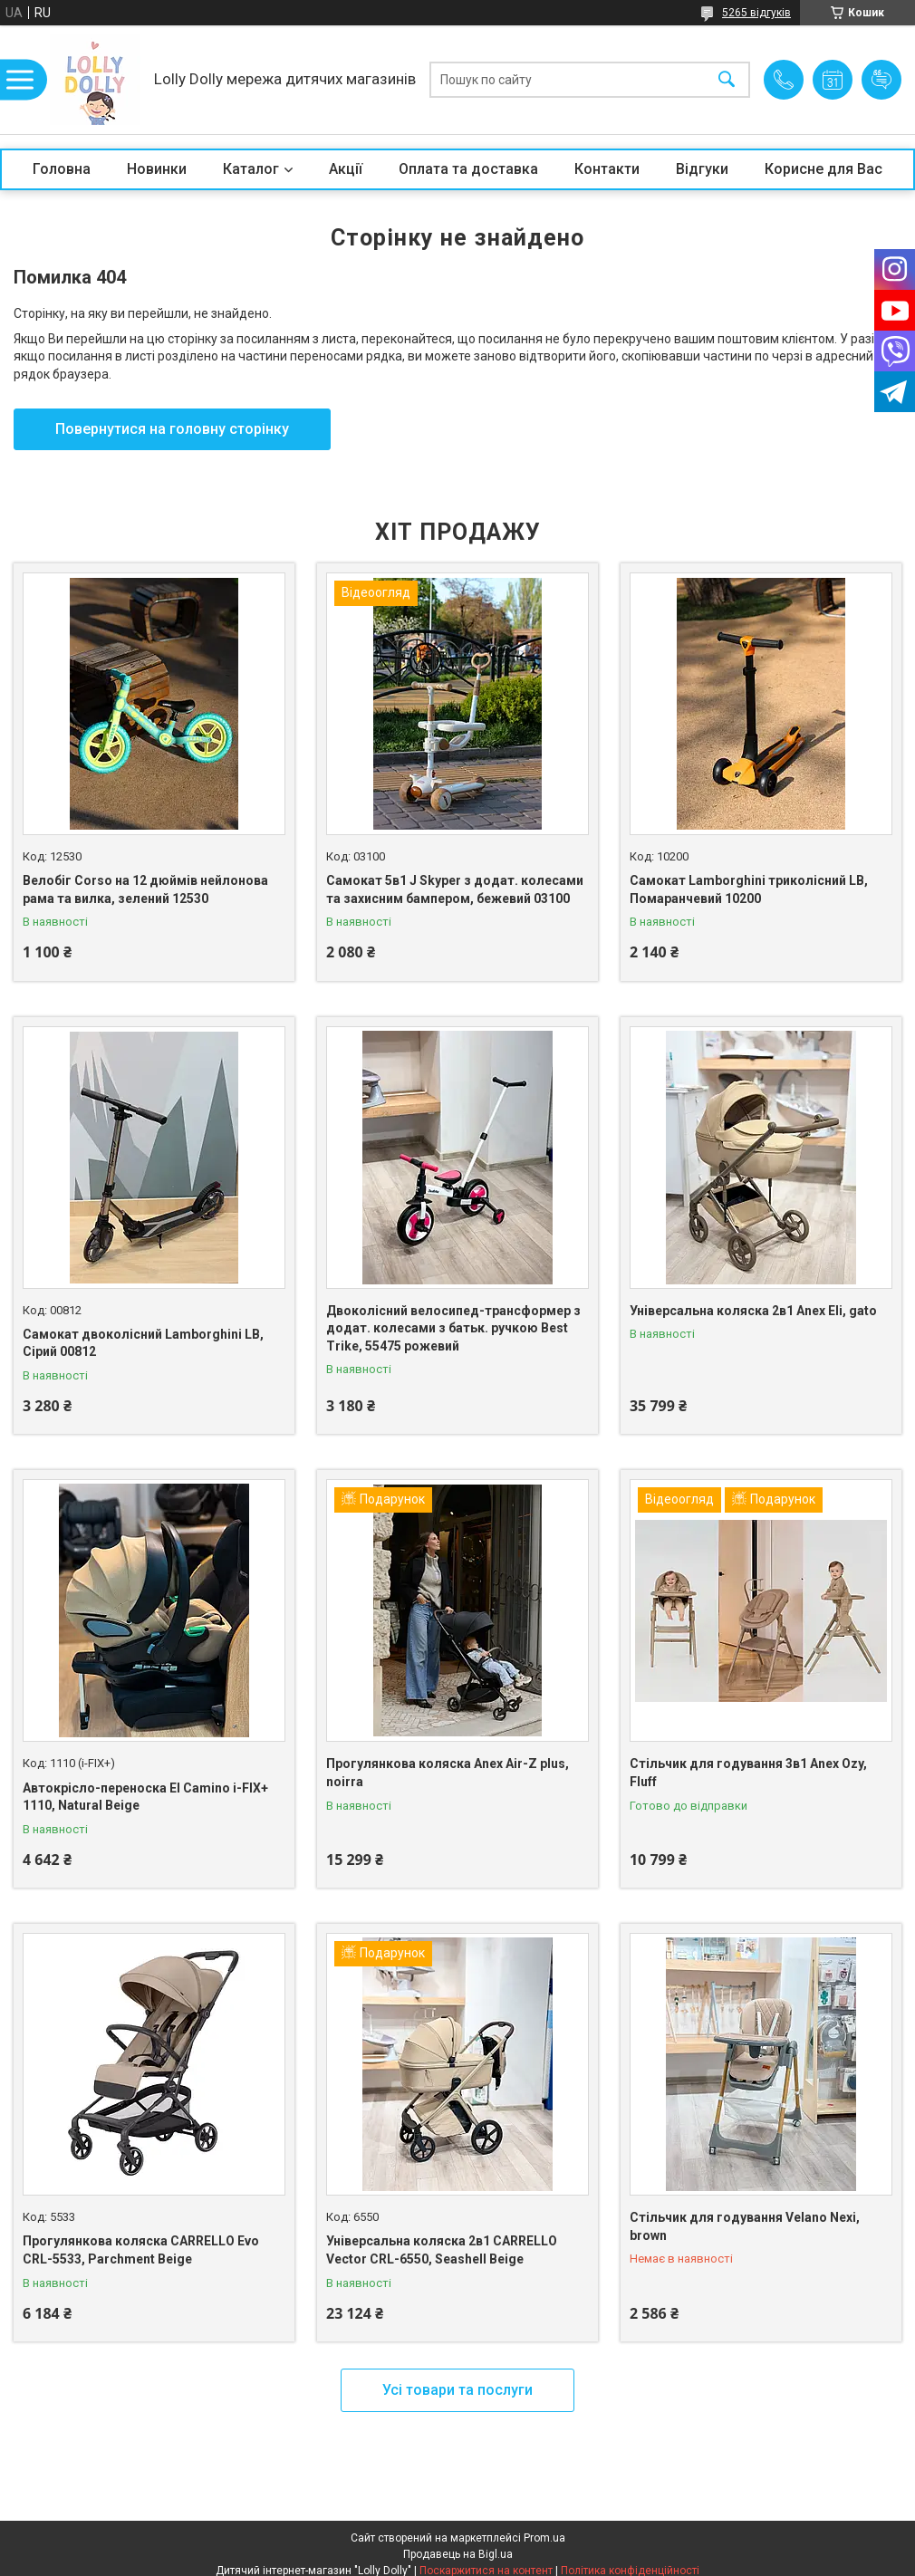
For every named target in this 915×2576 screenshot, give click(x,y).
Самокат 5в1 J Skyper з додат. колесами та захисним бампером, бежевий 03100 (454, 889)
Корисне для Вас (823, 169)
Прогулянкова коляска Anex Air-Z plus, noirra (447, 1772)
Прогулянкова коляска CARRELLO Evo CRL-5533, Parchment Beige (141, 2250)
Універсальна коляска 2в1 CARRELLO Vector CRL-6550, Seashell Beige (441, 2250)
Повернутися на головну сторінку (172, 428)
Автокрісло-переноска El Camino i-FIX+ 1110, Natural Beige (145, 1797)
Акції (345, 169)
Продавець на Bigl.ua (458, 2554)
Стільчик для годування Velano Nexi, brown (745, 2226)
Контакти (607, 169)
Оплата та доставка (468, 169)
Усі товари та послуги (457, 2389)
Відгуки (702, 169)
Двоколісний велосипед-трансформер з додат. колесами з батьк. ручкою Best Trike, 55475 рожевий (453, 1328)
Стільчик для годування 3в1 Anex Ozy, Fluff (748, 1772)
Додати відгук (881, 80)
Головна (62, 169)
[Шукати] (726, 80)
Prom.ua (544, 2538)
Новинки (157, 169)
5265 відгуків (756, 12)
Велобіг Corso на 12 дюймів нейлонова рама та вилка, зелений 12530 (145, 889)
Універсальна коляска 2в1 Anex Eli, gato (753, 1310)
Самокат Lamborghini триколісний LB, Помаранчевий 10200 (749, 889)
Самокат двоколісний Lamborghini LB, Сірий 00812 (143, 1343)
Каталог (251, 169)
